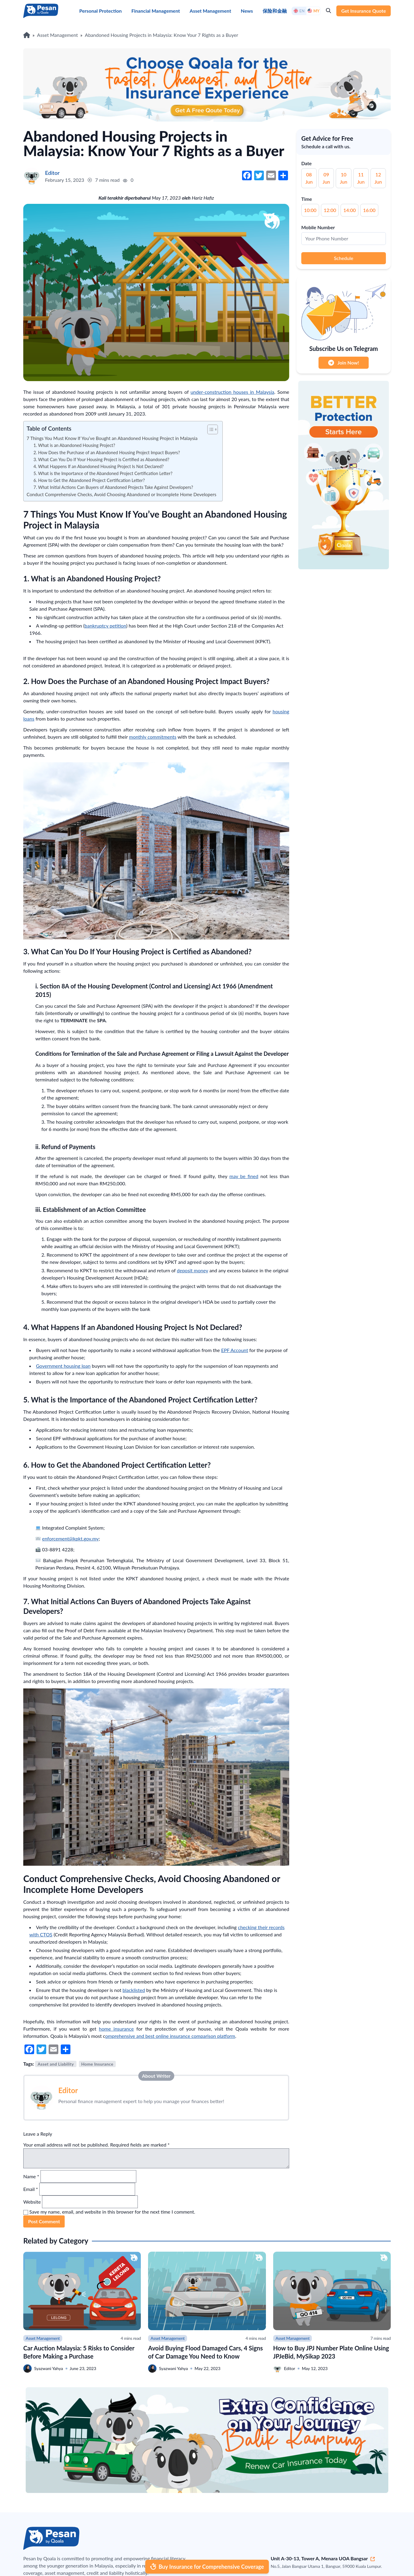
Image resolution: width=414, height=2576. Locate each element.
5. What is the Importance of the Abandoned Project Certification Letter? (103, 473)
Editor (68, 2090)
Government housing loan (63, 1366)
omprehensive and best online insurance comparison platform (170, 2036)
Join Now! (343, 363)
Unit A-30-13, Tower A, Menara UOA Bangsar (323, 2558)
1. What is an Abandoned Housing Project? (74, 445)
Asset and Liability (55, 2064)
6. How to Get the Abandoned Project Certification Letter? (89, 480)
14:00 (349, 210)
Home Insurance (97, 2064)
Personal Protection (100, 11)
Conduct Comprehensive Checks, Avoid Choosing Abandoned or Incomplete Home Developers (121, 494)
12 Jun (378, 178)
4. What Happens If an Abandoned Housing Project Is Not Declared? (99, 466)
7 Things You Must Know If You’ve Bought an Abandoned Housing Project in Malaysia (112, 438)
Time (306, 199)
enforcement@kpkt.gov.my (70, 1538)
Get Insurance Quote (363, 11)
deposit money (192, 1270)
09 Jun (326, 178)
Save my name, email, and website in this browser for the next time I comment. (112, 2212)
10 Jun (343, 178)
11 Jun (360, 178)
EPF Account (234, 1350)
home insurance (116, 2029)
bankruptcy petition (105, 625)
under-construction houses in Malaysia (232, 392)
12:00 (330, 210)
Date (306, 163)
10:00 (310, 210)
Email (30, 2189)
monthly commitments (152, 737)
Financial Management (155, 11)
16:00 (369, 210)
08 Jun (308, 178)
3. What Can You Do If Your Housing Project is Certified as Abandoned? (101, 459)
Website (32, 2202)
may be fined (243, 1176)
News (247, 11)
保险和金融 (275, 11)
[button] (209, 429)
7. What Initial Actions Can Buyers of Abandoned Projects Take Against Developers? (113, 487)
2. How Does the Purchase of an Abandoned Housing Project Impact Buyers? (107, 452)
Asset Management (210, 11)
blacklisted (134, 1990)
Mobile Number (318, 227)
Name (31, 2176)
